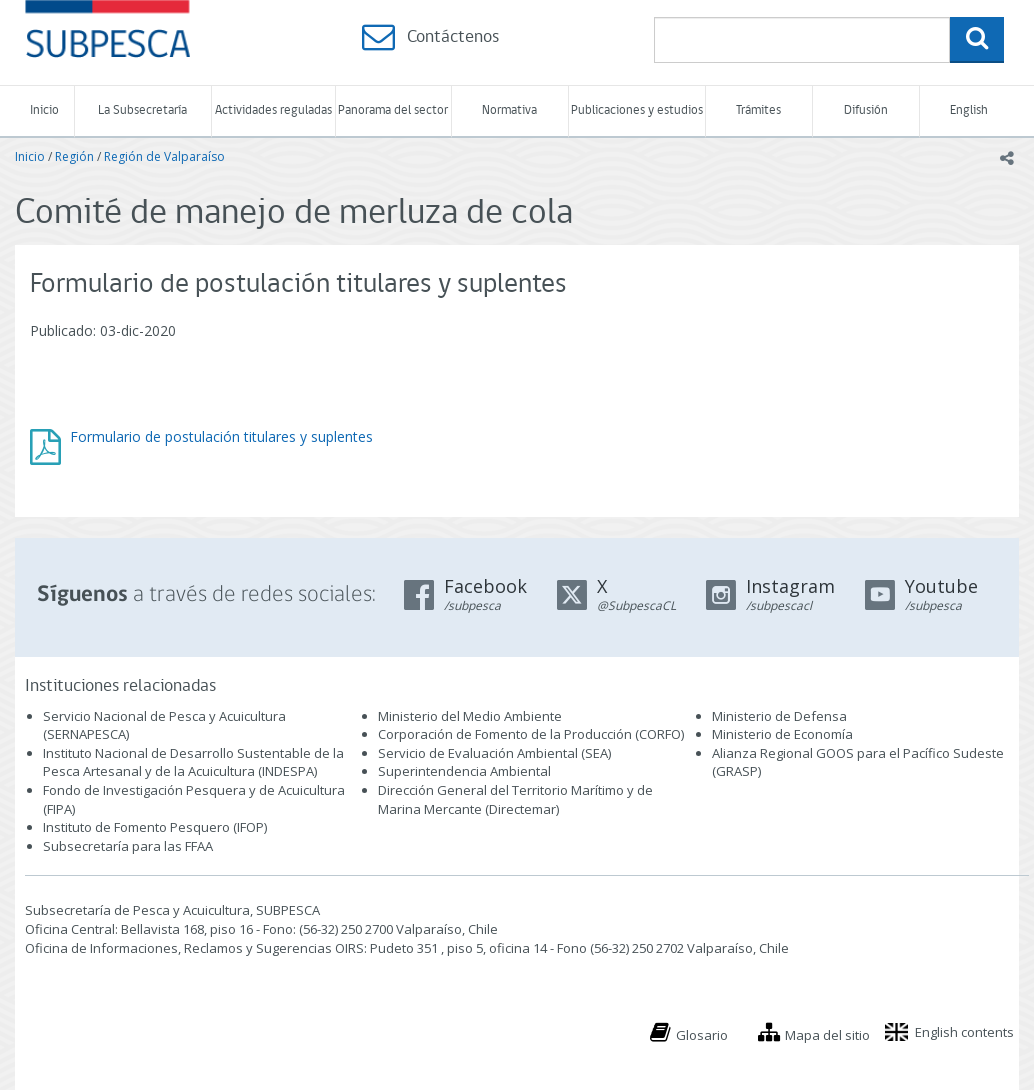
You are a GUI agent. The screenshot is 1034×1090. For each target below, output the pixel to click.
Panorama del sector (393, 110)
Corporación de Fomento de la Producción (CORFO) (531, 734)
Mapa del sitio (827, 1035)
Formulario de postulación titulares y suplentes (221, 436)
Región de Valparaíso (164, 156)
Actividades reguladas (273, 110)
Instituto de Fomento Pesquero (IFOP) (155, 827)
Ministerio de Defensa (779, 716)
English (969, 110)
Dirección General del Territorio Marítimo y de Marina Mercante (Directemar (515, 799)
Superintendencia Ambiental (464, 771)
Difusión (866, 110)
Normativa (509, 110)
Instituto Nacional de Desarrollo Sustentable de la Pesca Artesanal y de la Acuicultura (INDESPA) (193, 762)
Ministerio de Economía (782, 734)
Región (74, 156)
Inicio (44, 110)
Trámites (758, 110)
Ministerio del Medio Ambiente (470, 716)
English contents (964, 1032)
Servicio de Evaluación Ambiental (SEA (493, 753)
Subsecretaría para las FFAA (128, 846)
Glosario (702, 1035)
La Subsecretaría (142, 110)
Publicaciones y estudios (637, 110)
